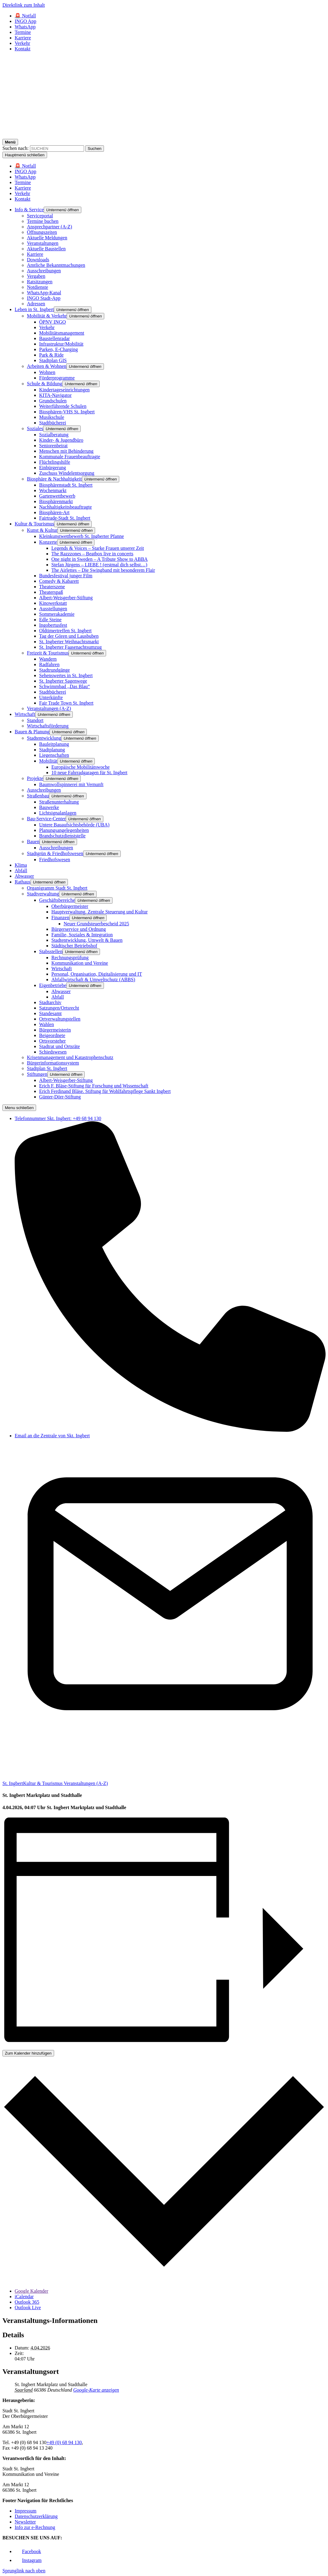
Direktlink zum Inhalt (23, 5)
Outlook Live (28, 2307)
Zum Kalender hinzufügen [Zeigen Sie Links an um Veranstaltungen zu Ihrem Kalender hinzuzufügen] (28, 2053)
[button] (62, 210)
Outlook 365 (27, 2302)
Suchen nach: (15, 148)
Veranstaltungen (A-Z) (85, 1783)
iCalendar (24, 2296)
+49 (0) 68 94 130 (64, 2442)
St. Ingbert (12, 1783)
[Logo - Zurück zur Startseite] (164, 136)
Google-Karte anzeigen (96, 2390)
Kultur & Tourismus (43, 1783)
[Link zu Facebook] (28, 2551)
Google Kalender (31, 2291)
